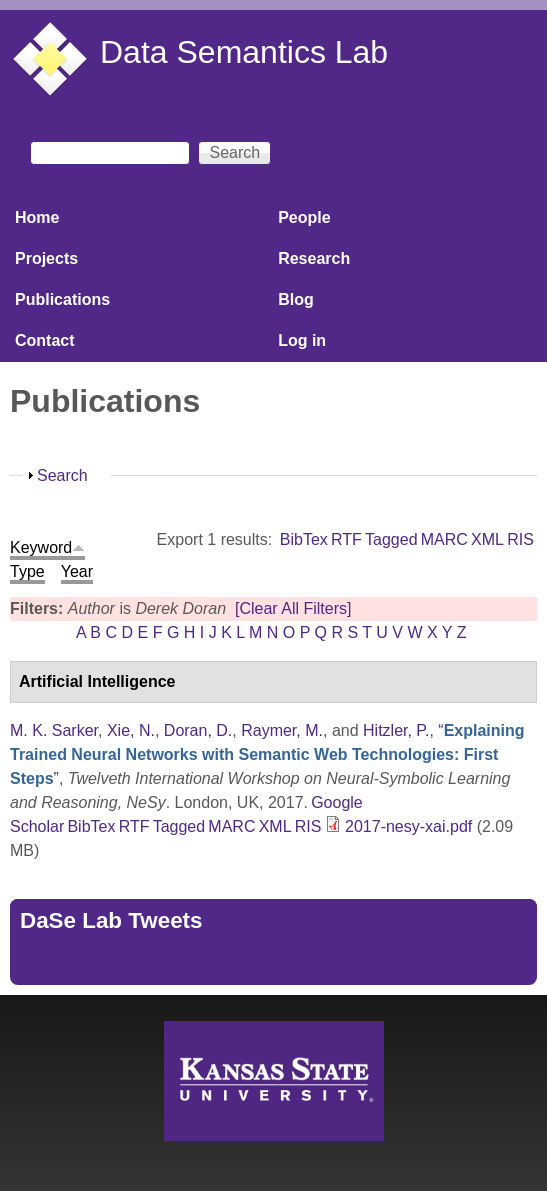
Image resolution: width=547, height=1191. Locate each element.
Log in (302, 340)
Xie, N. (131, 730)
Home (37, 217)
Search (62, 475)
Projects (46, 258)
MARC (444, 539)
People (304, 217)
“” (267, 754)
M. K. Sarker (54, 730)
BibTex (304, 539)
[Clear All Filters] (293, 608)
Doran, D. (198, 730)
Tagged (391, 539)
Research (314, 258)
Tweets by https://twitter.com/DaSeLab (156, 962)
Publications (62, 299)
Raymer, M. (282, 730)
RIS (520, 539)
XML (487, 539)
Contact (45, 340)
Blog (296, 299)
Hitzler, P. (396, 730)
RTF (346, 539)
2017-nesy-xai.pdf (408, 826)
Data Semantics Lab (244, 52)
